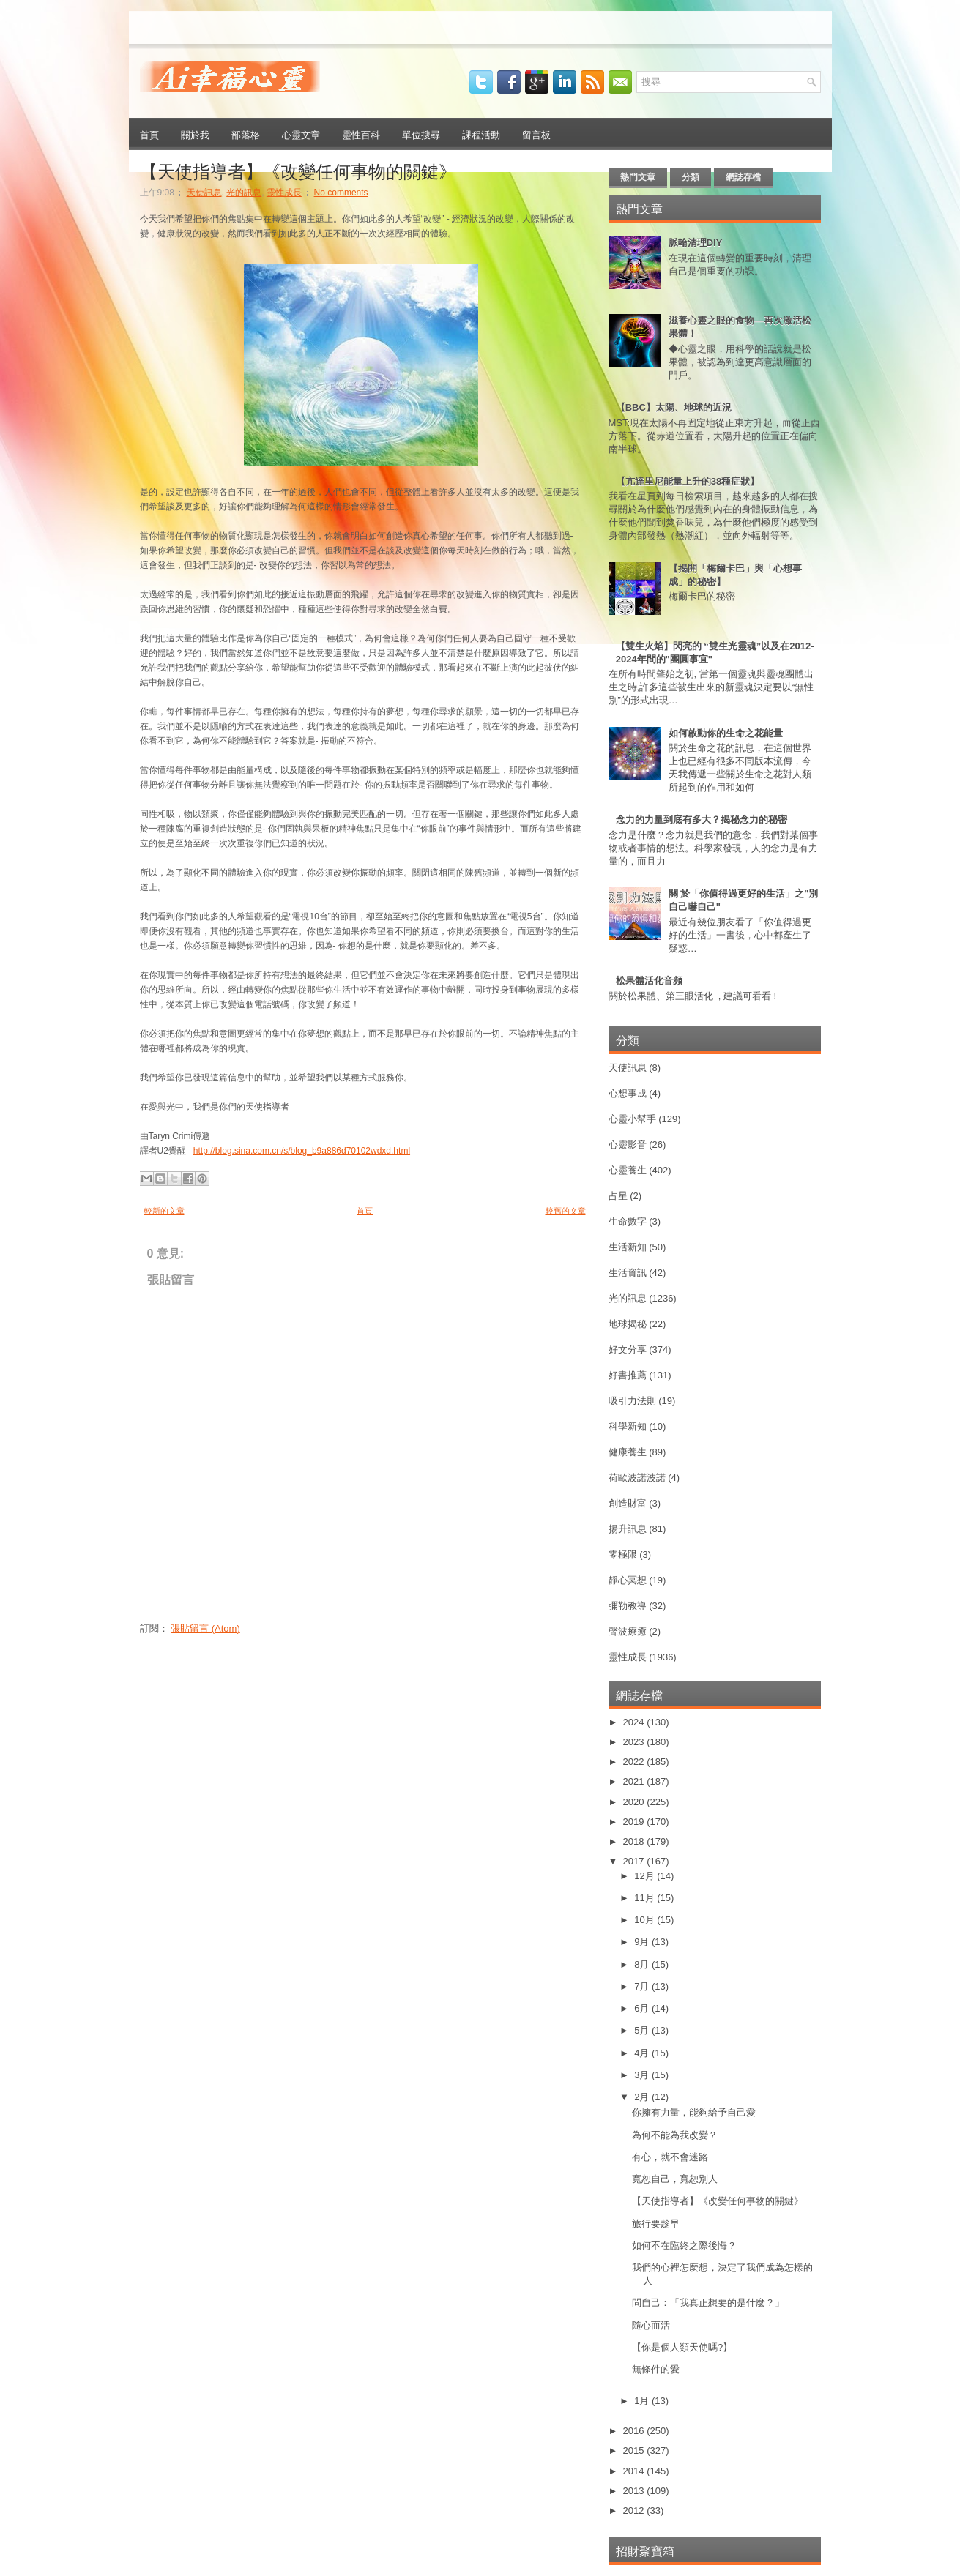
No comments (341, 192)
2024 (635, 1722)
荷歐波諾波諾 (637, 1477)
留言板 (536, 134)
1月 (643, 2400)
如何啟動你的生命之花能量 (726, 733)
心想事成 (628, 1093)
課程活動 (481, 134)
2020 (635, 1801)
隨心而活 (651, 2325)
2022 (635, 1761)
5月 (643, 2030)
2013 (635, 2490)
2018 (635, 1841)
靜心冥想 (628, 1580)
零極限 (623, 1554)
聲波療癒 (628, 1631)
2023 (635, 1741)
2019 (635, 1821)
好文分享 (628, 1349)
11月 (645, 1897)
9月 (643, 1941)
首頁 (149, 134)
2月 (643, 2096)
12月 (645, 1875)
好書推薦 (628, 1375)
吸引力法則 (632, 1400)
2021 (635, 1781)
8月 (643, 1964)
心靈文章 (301, 134)
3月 (643, 2074)
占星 (618, 1195)
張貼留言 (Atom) (205, 1628)
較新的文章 (164, 1210)
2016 (635, 2430)
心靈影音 (628, 1144)
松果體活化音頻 (649, 980)
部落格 (245, 134)
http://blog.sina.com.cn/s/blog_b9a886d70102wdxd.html (301, 1151)
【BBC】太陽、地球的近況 (674, 407)
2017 (635, 1861)
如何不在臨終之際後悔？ (684, 2245)
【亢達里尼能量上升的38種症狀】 (687, 481)
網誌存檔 (743, 177)
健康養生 (628, 1451)
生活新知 (628, 1247)
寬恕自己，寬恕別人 (675, 2178)
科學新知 (628, 1426)
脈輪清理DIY (696, 242)
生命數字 (628, 1221)
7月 (643, 1986)
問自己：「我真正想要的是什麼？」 (708, 2302)
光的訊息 (243, 192)
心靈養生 (628, 1170)
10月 (645, 1919)
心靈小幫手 (632, 1118)
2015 (635, 2450)
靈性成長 (284, 192)
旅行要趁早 (656, 2223)
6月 (643, 2008)
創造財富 (628, 1503)
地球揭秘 (628, 1323)
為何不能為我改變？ (675, 2134)
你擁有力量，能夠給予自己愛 (694, 2112)
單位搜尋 (421, 134)
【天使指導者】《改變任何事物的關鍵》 (298, 170)
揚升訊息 (628, 1528)
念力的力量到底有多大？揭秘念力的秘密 (701, 819)
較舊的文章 (566, 1210)
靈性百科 (361, 134)
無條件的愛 (656, 2369)
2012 (635, 2510)
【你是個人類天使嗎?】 (682, 2347)
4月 (643, 2052)
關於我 (195, 134)
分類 (690, 177)
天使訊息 (204, 192)
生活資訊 (628, 1272)
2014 (635, 2470)
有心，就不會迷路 (670, 2156)
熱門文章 (637, 177)
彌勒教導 (628, 1605)
